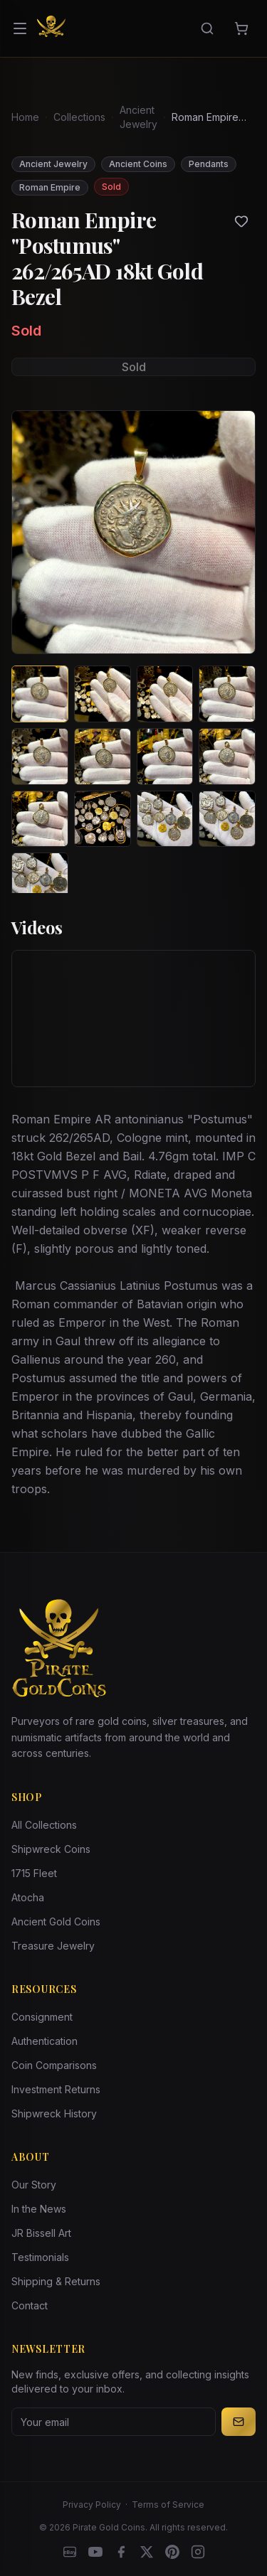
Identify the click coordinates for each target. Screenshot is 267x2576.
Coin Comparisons (54, 2065)
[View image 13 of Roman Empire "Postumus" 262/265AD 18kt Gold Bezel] (39, 881)
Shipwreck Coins (50, 1849)
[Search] (207, 28)
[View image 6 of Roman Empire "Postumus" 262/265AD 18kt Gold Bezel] (102, 756)
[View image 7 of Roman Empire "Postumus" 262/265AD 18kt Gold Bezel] (165, 756)
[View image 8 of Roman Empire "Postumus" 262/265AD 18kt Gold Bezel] (227, 756)
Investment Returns (55, 2089)
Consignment (42, 2017)
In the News (38, 2209)
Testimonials (40, 2257)
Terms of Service (168, 2504)
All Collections (44, 1825)
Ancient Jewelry (138, 117)
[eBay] (70, 2552)
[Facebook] (121, 2552)
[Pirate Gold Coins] (51, 28)
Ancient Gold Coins (55, 1921)
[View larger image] (133, 532)
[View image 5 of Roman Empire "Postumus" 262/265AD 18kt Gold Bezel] (39, 756)
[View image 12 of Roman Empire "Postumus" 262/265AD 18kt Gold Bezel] (227, 819)
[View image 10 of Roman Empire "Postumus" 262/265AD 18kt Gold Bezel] (102, 819)
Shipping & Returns (55, 2281)
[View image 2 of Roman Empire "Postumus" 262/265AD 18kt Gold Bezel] (102, 694)
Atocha (27, 1897)
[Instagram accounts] (198, 2552)
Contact (29, 2305)
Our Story (33, 2185)
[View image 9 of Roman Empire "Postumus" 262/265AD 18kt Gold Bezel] (39, 819)
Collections (79, 117)
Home (25, 117)
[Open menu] (19, 28)
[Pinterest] (172, 2552)
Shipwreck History (54, 2113)
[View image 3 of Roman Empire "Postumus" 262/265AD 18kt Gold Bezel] (165, 694)
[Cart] (241, 28)
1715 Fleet (34, 1873)
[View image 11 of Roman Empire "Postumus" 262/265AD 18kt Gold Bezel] (165, 819)
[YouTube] (95, 2552)
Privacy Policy (92, 2504)
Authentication (44, 2041)
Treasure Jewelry (53, 1946)
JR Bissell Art (41, 2233)
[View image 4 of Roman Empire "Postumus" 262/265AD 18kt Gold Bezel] (227, 694)
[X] (147, 2552)
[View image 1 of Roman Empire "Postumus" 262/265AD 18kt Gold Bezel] (39, 694)
